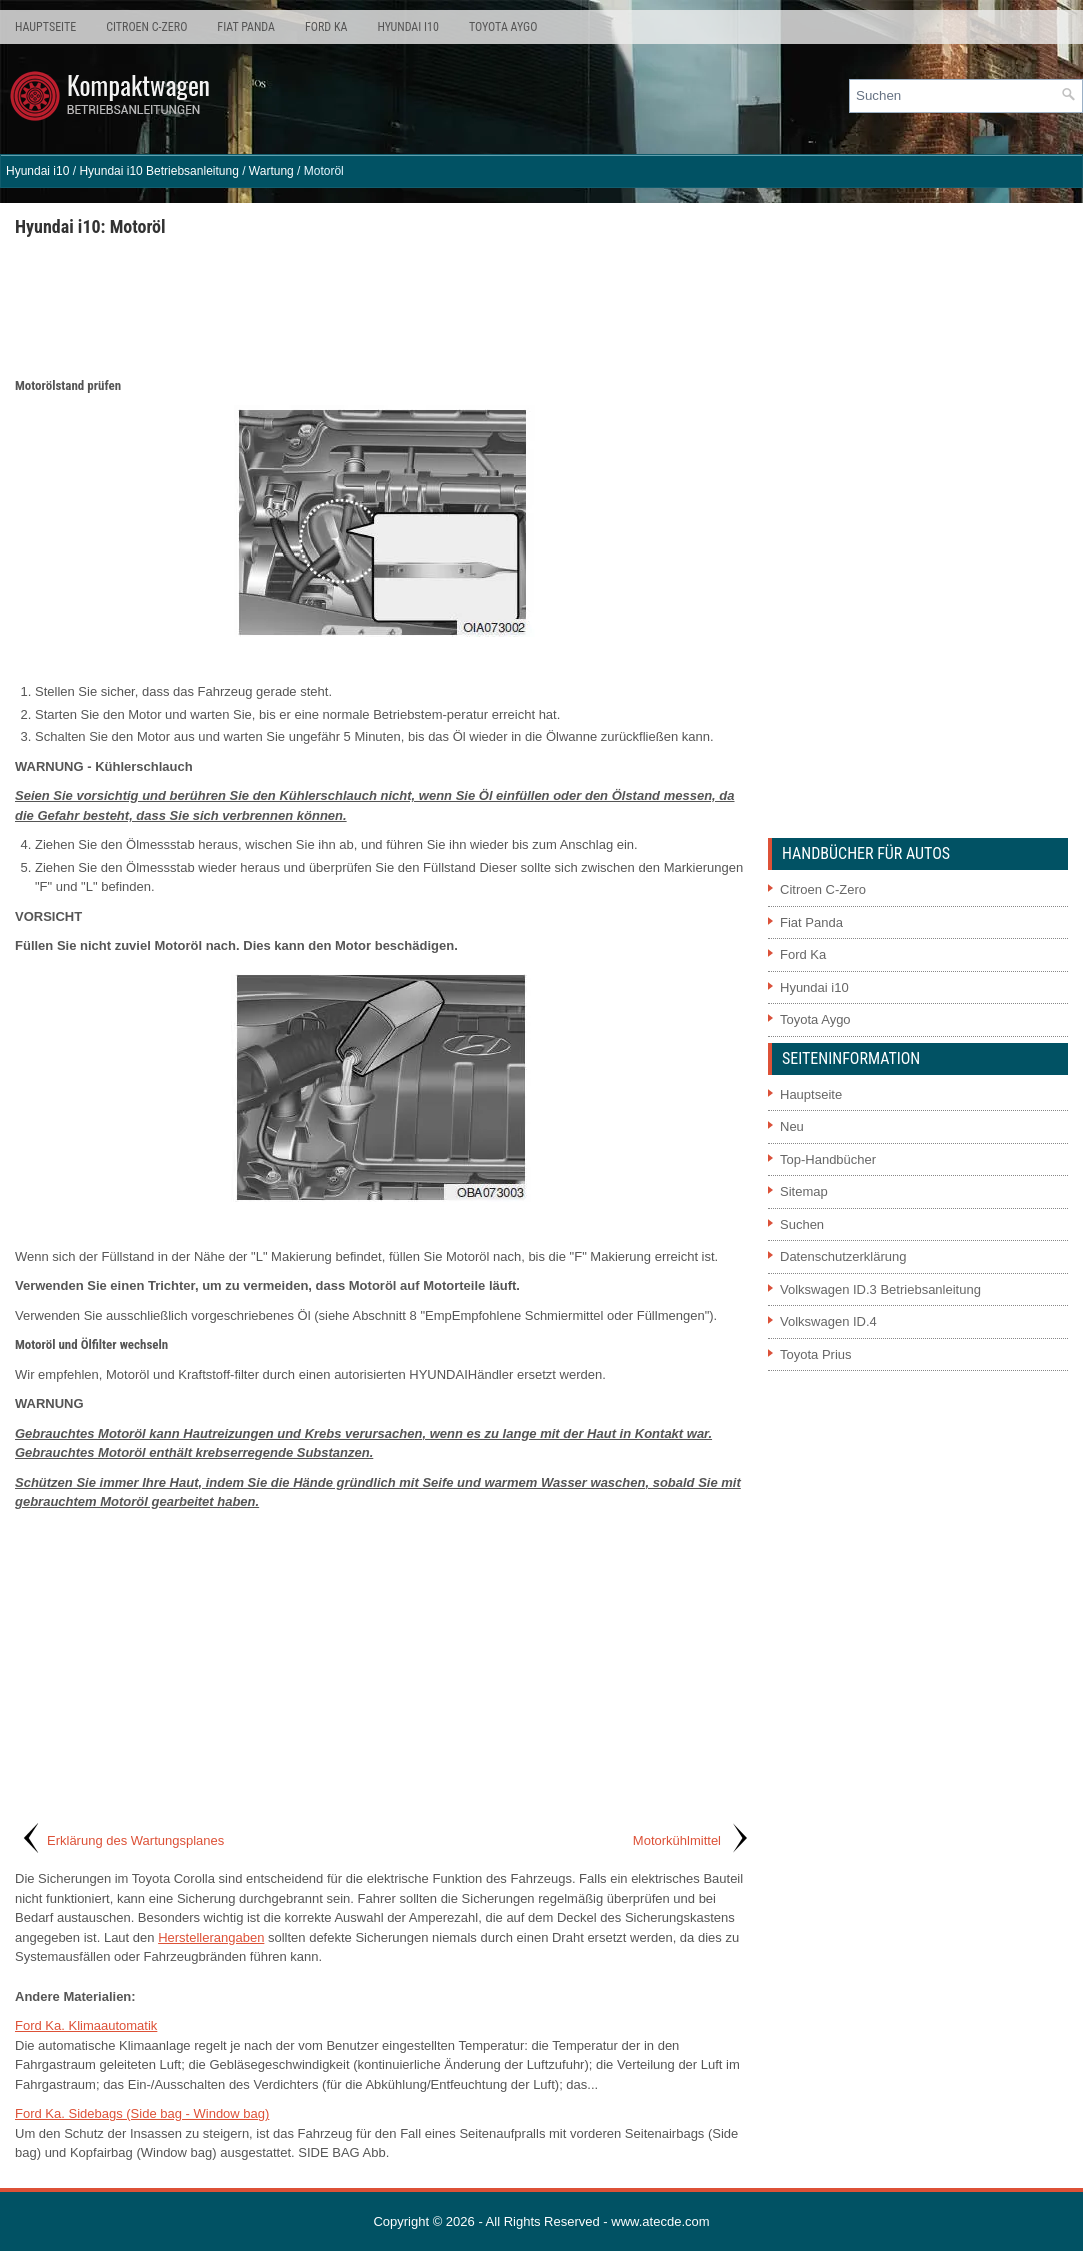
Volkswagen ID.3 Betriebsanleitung (880, 1289)
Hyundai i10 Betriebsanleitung (158, 171)
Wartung (271, 171)
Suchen (802, 1224)
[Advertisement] (384, 306)
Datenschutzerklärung (843, 1256)
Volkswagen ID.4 (828, 1321)
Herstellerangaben (211, 1937)
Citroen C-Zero (146, 27)
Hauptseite (45, 27)
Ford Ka (326, 27)
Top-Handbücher (828, 1159)
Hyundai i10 (407, 27)
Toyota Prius (816, 1354)
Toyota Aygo (503, 27)
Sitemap (804, 1191)
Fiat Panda (246, 27)
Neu (792, 1126)
